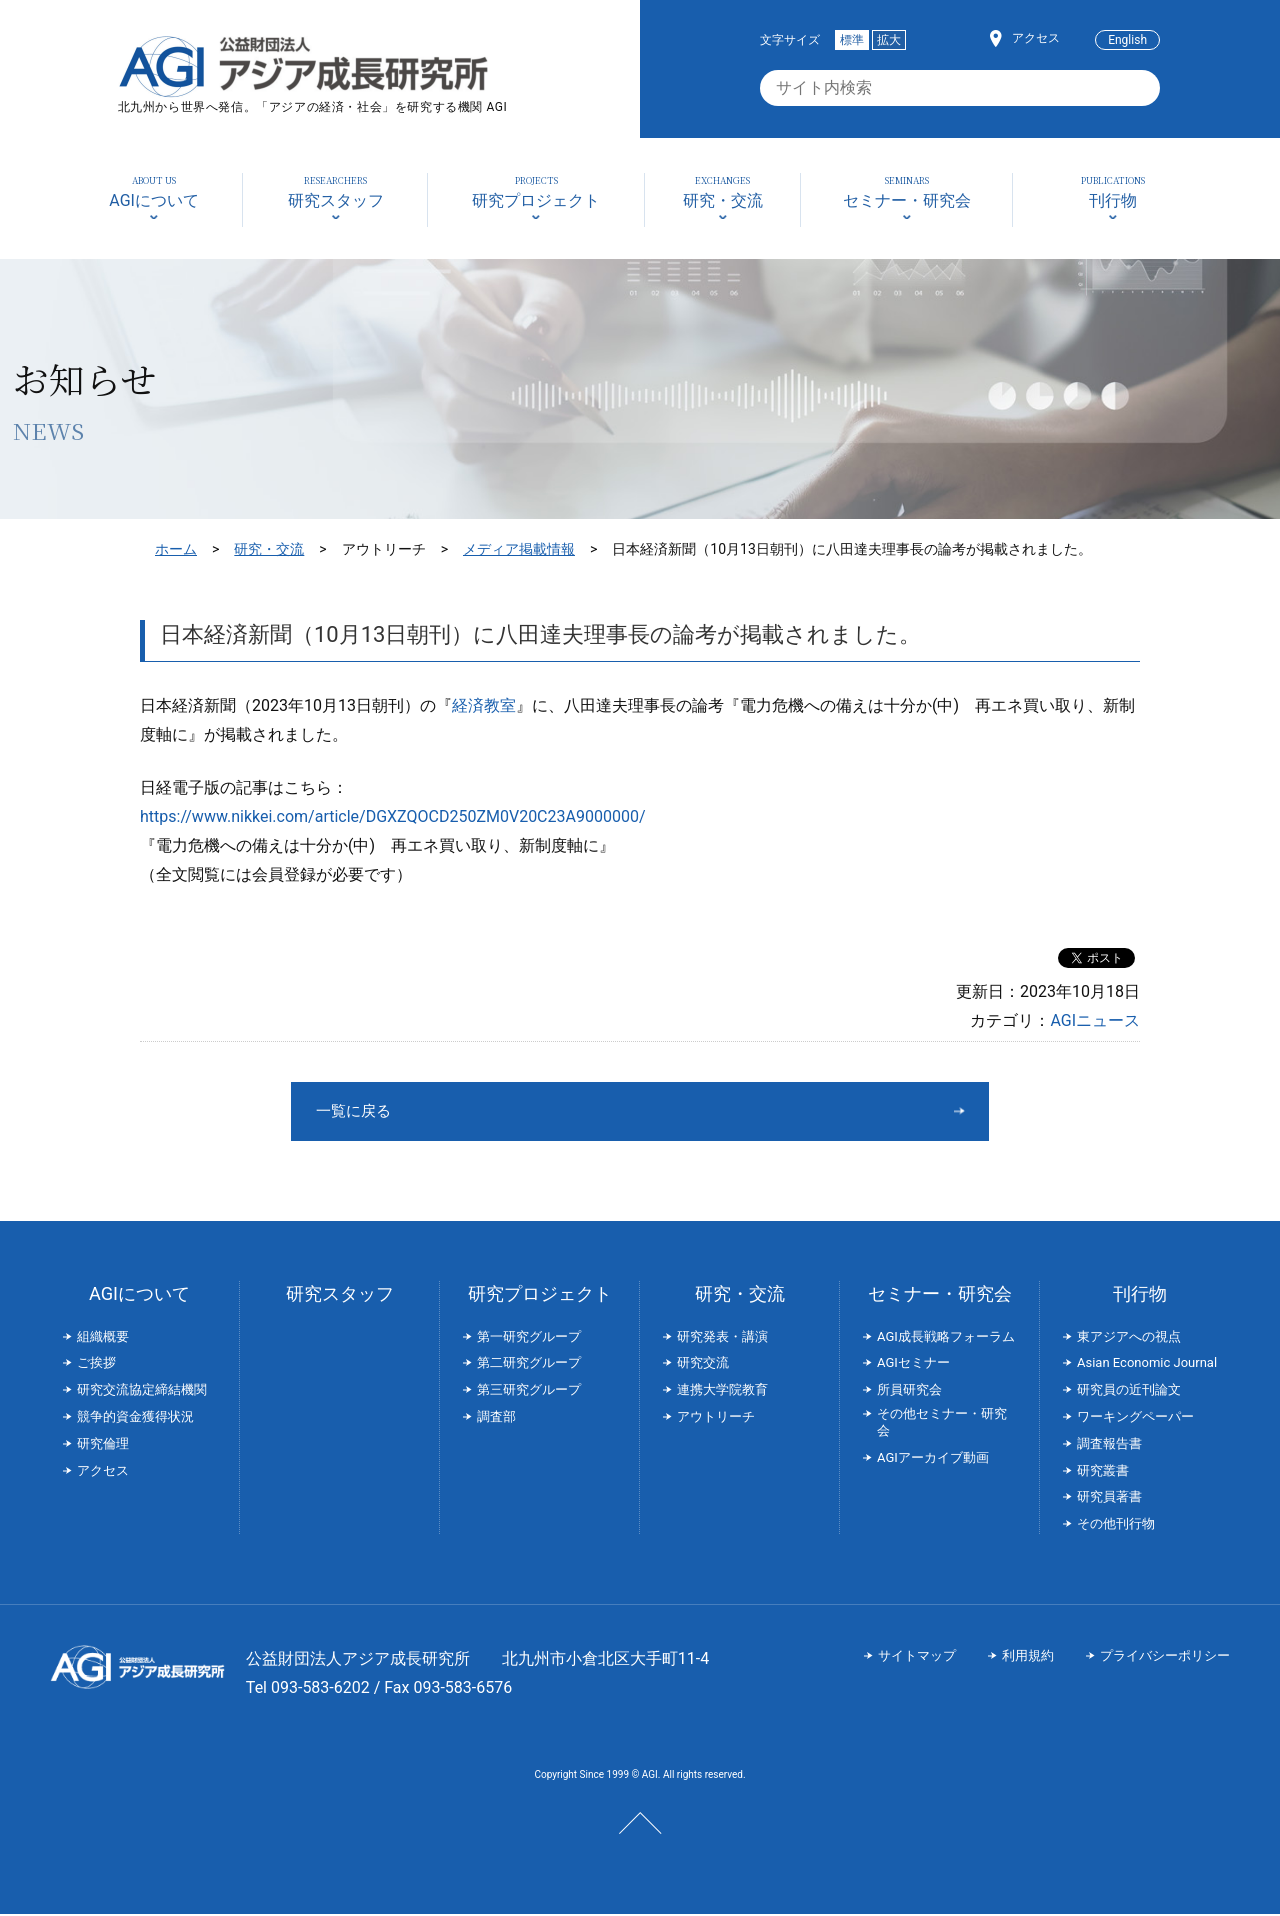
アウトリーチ (716, 1418)
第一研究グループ (529, 1338)
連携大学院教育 (722, 1391)
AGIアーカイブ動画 (933, 1459)
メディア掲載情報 (519, 549)
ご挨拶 (96, 1364)
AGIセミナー (913, 1364)
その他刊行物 (1116, 1525)
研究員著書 (1109, 1498)
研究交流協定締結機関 (142, 1391)
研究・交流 (269, 549)
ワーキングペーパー (1135, 1418)
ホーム (176, 549)
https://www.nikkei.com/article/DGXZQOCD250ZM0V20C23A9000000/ (393, 816)
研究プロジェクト (540, 1295)
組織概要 (103, 1338)
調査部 (496, 1418)
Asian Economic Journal (1147, 1364)
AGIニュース (1095, 1020)
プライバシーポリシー (1165, 1657)
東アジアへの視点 (1129, 1338)
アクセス (1036, 38)
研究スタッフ (340, 1295)
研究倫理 (103, 1445)
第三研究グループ (529, 1391)
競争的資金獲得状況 (135, 1418)
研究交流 (703, 1364)
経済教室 (484, 705)
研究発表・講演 (722, 1338)
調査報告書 (1109, 1445)
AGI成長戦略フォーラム (946, 1338)
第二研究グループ (529, 1364)
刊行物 (1140, 1295)
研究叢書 (1103, 1472)
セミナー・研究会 (940, 1295)
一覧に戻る (565, 1111)
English (1127, 40)
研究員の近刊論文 (1129, 1391)
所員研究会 (909, 1391)
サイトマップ (917, 1657)
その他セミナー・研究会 (942, 1424)
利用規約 (1028, 1657)
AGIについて (139, 1295)
